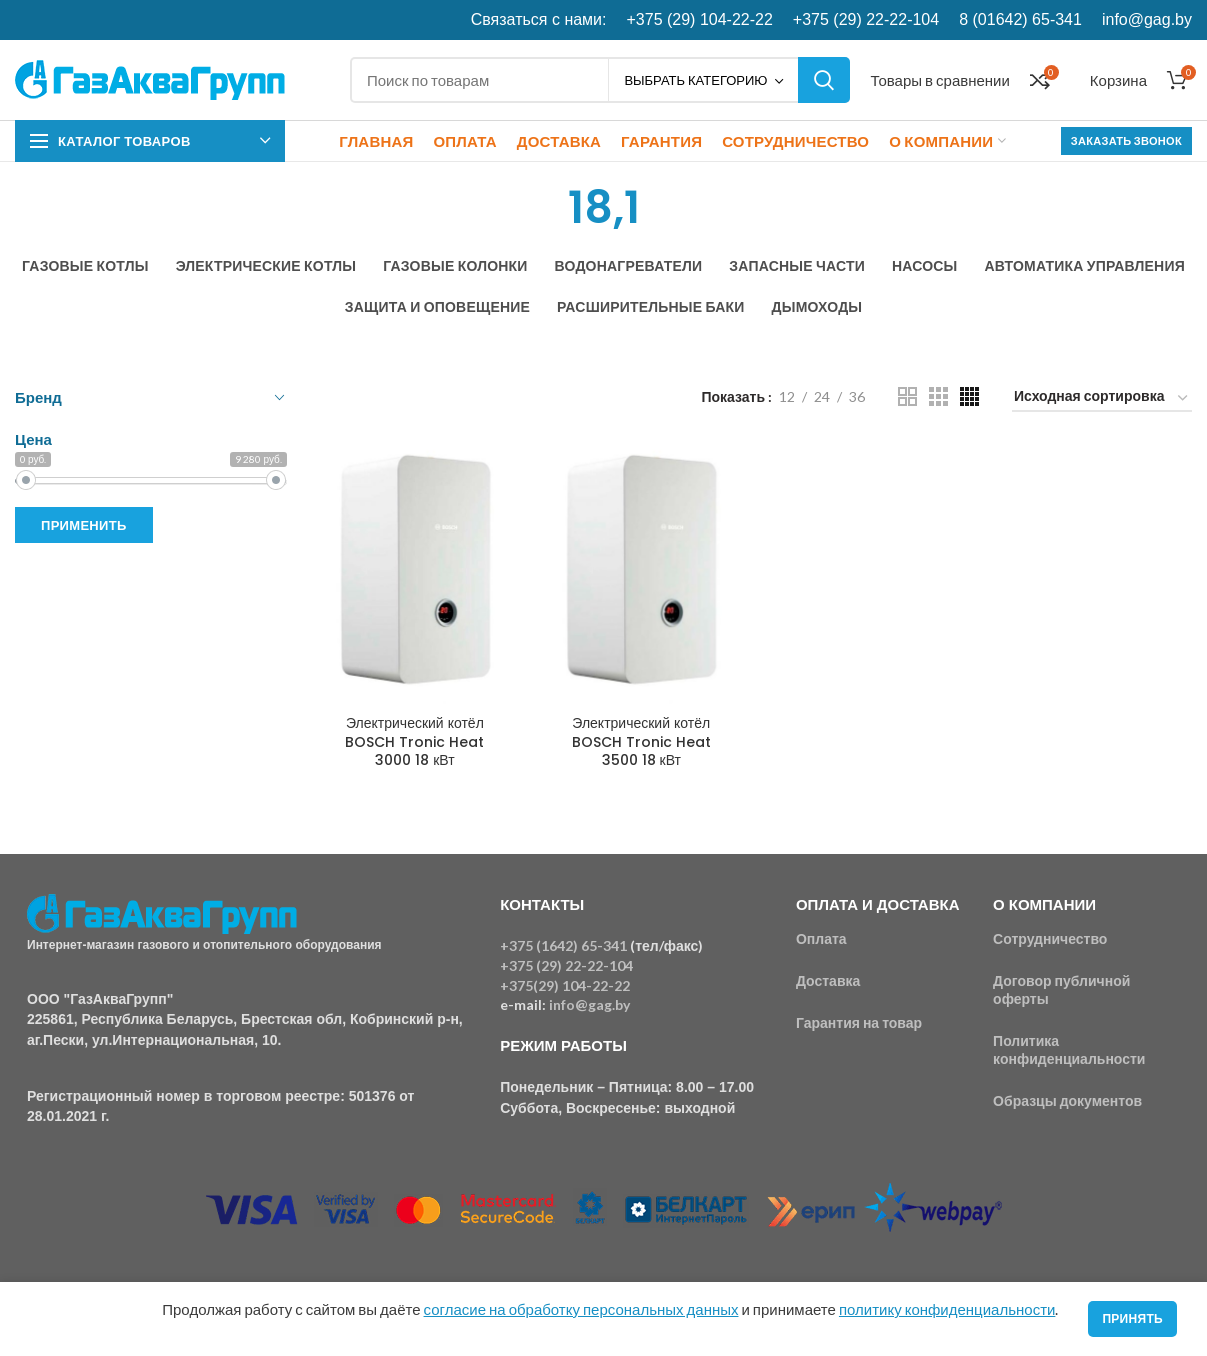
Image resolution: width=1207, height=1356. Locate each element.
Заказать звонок (1126, 140)
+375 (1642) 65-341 (563, 945)
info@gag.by (1147, 19)
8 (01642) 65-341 (1020, 19)
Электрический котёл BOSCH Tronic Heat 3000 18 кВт (414, 741)
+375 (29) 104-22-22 (700, 19)
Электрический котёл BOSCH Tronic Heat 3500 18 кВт (641, 741)
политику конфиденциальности (947, 1309)
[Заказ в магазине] (1102, 399)
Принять (1132, 1318)
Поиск (824, 80)
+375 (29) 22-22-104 (866, 19)
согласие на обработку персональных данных (581, 1309)
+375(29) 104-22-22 (565, 985)
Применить (84, 525)
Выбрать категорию (695, 80)
